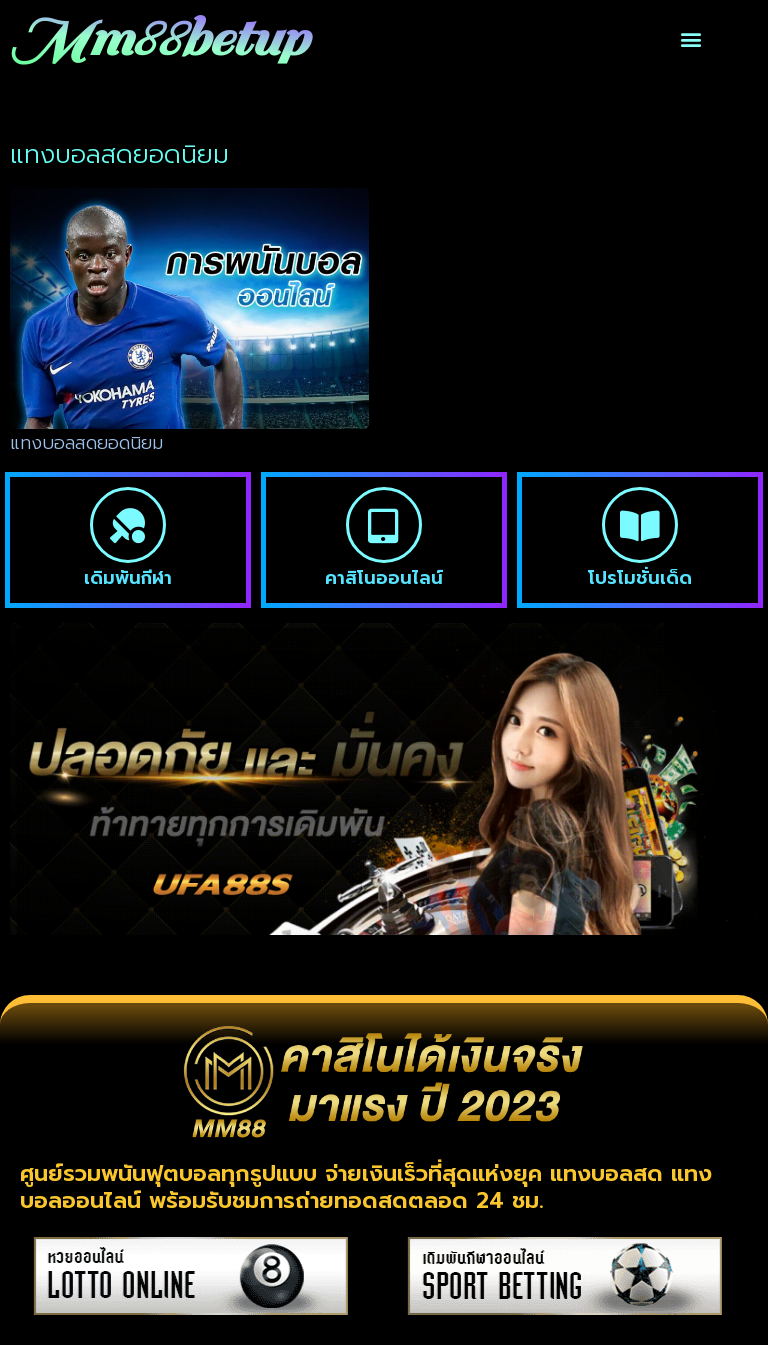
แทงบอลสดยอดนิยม (86, 443)
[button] (691, 39)
